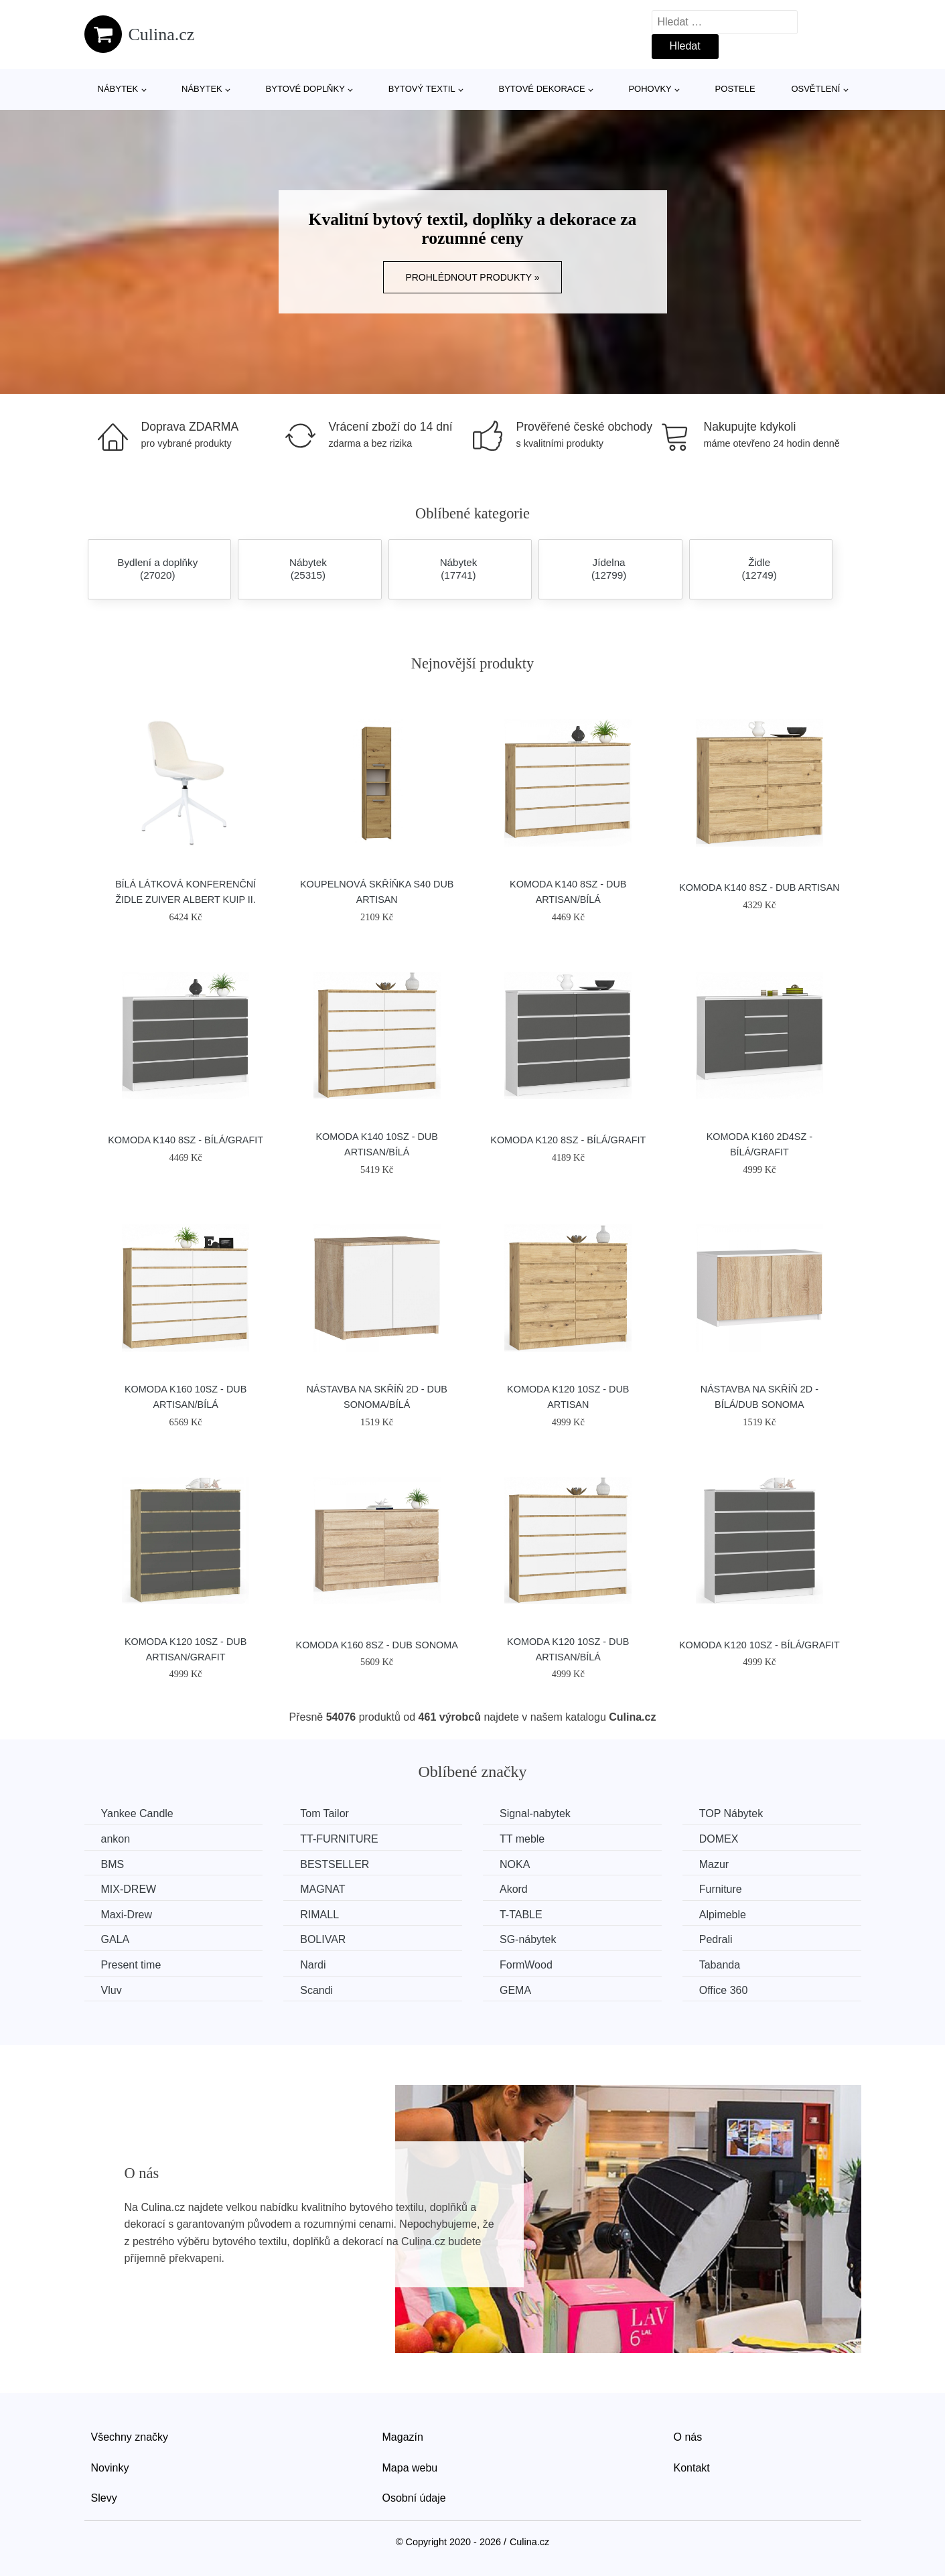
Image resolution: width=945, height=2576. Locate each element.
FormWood (526, 1965)
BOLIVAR (323, 1939)
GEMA (515, 1990)
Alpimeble (722, 1914)
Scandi (316, 1990)
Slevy (104, 2498)
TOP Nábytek (731, 1813)
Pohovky (649, 89)
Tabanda (719, 1965)
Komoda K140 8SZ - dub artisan (759, 887)
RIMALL (319, 1914)
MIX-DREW (129, 1889)
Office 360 (723, 1990)
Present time (131, 1965)
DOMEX (719, 1839)
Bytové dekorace (542, 89)
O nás (688, 2437)
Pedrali (716, 1939)
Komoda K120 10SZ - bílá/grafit (759, 1645)
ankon (116, 1839)
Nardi (312, 1965)
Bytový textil (421, 89)
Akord (514, 1889)
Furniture (720, 1889)
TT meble (522, 1839)
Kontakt (692, 2468)
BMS (113, 1864)
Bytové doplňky (305, 89)
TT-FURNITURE (339, 1839)
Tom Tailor (324, 1813)
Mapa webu (410, 2468)
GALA (115, 1939)
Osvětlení (815, 89)
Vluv (111, 1990)
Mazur (714, 1864)
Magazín (402, 2437)
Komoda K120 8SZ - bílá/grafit (568, 1140)
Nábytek (118, 89)
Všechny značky (130, 2437)
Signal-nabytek (535, 1813)
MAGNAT (322, 1889)
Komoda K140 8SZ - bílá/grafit (185, 1140)
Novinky (110, 2468)
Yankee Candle (137, 1813)
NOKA (515, 1864)
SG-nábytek (528, 1939)
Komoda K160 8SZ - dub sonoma (377, 1645)
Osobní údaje (414, 2498)
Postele (735, 89)
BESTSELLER (334, 1864)
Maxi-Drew (126, 1914)
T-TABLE (521, 1914)
